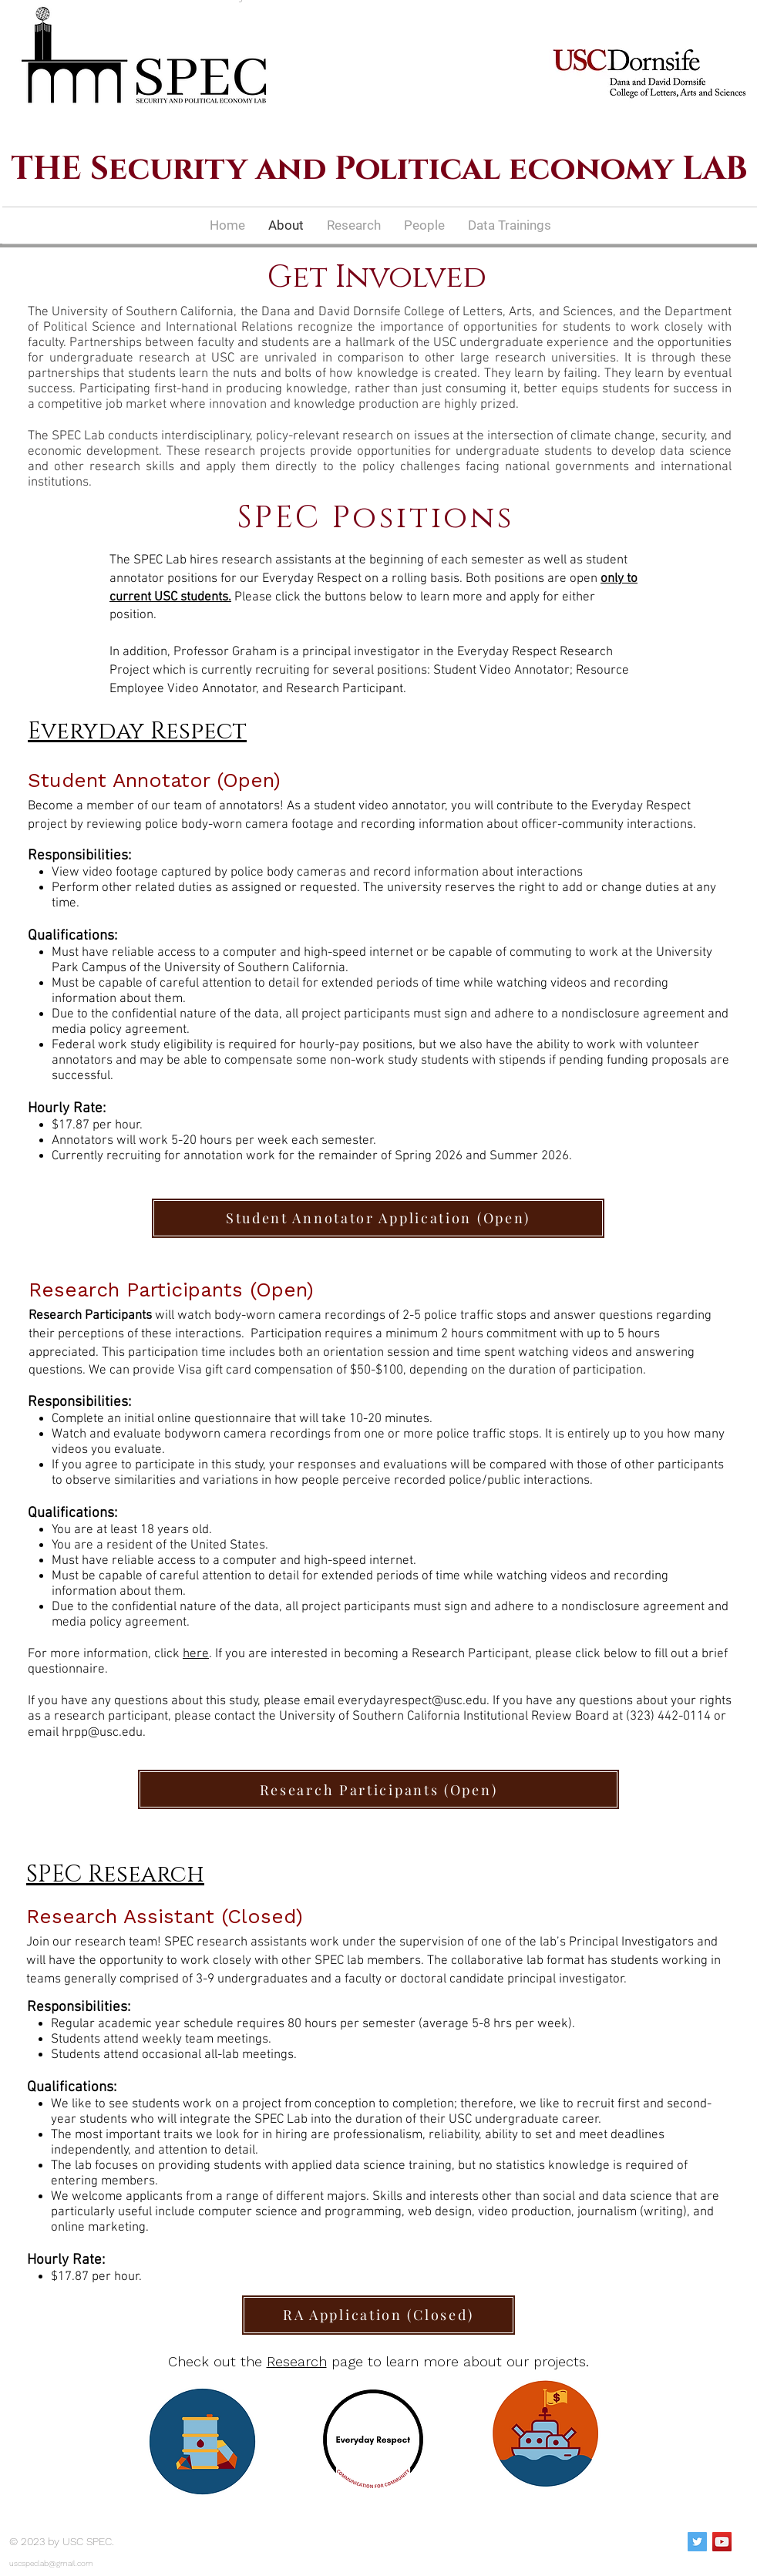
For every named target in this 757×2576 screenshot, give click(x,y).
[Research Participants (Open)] (378, 1789)
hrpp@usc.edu (102, 1732)
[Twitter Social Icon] (697, 2541)
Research (297, 2361)
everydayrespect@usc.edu (412, 1701)
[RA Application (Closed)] (378, 2315)
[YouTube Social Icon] (722, 2541)
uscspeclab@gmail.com (51, 2563)
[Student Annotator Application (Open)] (378, 1218)
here (196, 1654)
